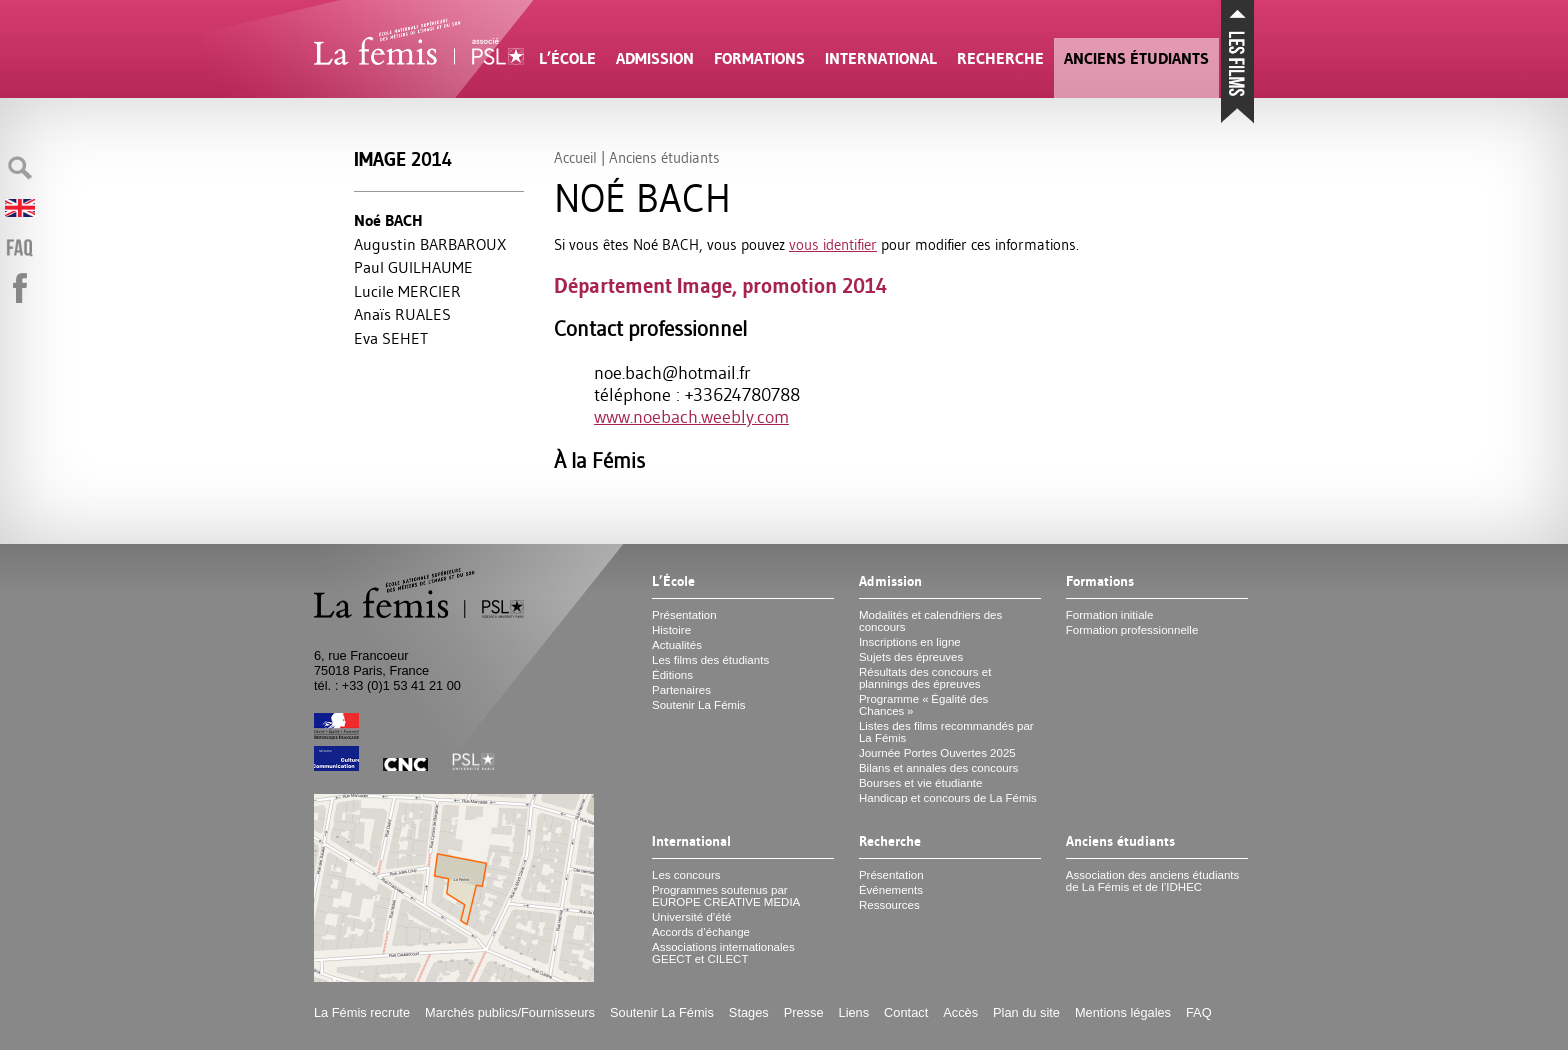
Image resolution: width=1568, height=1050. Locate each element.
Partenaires (681, 690)
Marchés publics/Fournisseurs (510, 1012)
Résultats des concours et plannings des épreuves (925, 678)
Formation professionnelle (1132, 630)
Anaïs (402, 314)
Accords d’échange (701, 932)
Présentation (684, 615)
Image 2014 (403, 159)
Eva (391, 338)
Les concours (686, 875)
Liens (854, 1012)
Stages (749, 1012)
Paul (413, 267)
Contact (906, 1012)
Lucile (407, 291)
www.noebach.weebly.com (691, 417)
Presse (804, 1012)
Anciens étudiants (1136, 58)
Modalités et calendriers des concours (930, 621)
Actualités (677, 645)
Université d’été (691, 917)
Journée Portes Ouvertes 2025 (937, 753)
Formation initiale (1110, 615)
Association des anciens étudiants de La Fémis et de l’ (1152, 881)
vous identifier (833, 244)
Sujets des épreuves (911, 657)
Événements (891, 890)
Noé (388, 220)
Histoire (671, 630)
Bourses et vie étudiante (921, 783)
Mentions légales (1123, 1012)
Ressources (889, 905)
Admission (655, 58)
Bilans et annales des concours (938, 768)
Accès (960, 1012)
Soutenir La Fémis (698, 705)
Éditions (672, 675)
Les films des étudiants (710, 660)
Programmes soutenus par (726, 896)
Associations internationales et (723, 953)
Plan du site (1026, 1012)
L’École (567, 58)
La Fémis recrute (362, 1012)
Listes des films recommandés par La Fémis (946, 732)
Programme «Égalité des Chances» (923, 705)
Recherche (1000, 58)
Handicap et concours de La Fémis (948, 798)
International (881, 58)
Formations (759, 58)
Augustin (430, 244)
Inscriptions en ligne (910, 642)
